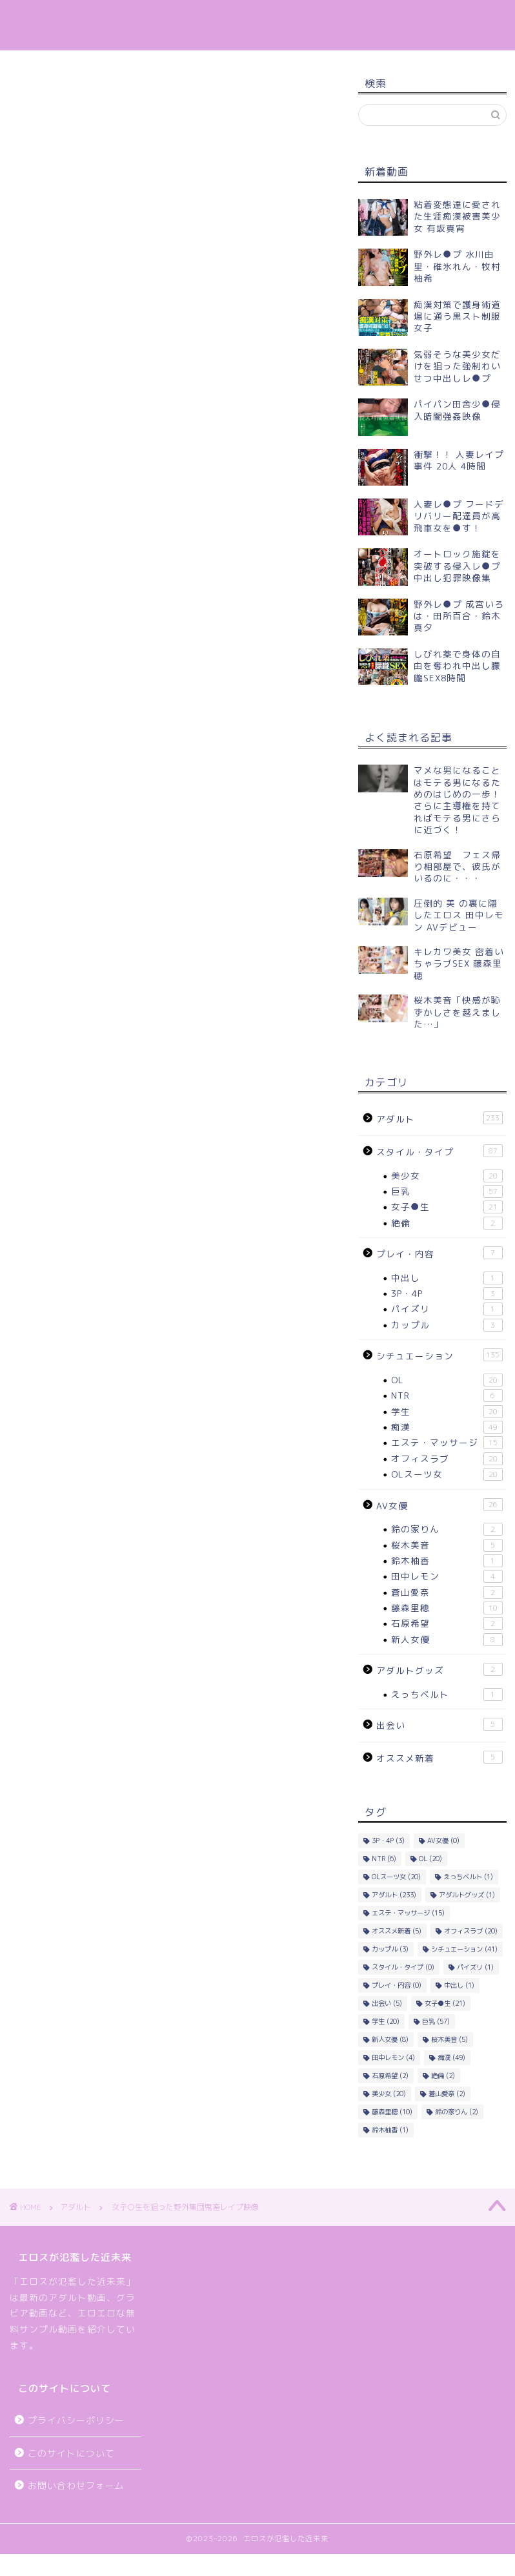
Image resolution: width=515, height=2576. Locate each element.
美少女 (446, 1176)
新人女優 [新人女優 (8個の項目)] (390, 2039)
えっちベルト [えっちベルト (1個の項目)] (468, 1876)
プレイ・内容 (439, 1253)
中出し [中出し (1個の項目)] (459, 1985)
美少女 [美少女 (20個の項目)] (389, 2093)
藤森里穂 (446, 1608)
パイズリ (446, 1309)
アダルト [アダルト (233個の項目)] (394, 1894)
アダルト (40, 89)
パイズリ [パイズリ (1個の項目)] (475, 1967)
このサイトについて (71, 2453)
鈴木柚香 (446, 1560)
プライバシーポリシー (76, 2420)
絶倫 (446, 1223)
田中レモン (446, 1576)
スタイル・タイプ (439, 1151)
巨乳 (446, 1191)
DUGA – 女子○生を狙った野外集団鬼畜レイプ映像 (144, 524)
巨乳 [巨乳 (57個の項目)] (436, 2021)
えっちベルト (446, 1694)
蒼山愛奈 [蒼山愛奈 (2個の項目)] (447, 2093)
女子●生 (446, 1206)
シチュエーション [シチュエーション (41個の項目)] (464, 1948)
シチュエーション (439, 1355)
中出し (446, 1278)
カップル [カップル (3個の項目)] (390, 1948)
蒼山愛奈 (446, 1592)
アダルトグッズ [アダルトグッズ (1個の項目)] (467, 1894)
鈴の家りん (446, 1529)
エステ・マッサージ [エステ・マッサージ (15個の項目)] (408, 1912)
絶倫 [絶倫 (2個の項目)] (443, 2075)
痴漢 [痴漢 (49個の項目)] (451, 2057)
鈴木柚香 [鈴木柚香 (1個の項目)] (390, 2129)
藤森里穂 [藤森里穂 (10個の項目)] (392, 2111)
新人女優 (446, 1639)
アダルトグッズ (439, 1669)
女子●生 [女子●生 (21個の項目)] (445, 2003)
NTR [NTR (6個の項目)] (384, 1858)
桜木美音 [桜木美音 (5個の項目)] (449, 2039)
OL (446, 1380)
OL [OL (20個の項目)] (430, 1858)
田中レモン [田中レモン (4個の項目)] (393, 2057)
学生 (446, 1411)
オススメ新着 (439, 1757)
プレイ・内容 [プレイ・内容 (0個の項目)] (396, 1985)
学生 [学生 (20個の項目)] (385, 2021)
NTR (446, 1395)
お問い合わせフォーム (76, 2485)
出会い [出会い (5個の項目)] (387, 2003)
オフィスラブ (446, 1458)
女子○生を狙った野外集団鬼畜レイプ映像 (123, 395)
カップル (446, 1325)
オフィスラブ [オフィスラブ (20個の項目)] (471, 1930)
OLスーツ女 (446, 1474)
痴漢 (446, 1427)
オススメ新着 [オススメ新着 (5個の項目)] (396, 1930)
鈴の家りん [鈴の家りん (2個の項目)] (456, 2111)
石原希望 (446, 1623)
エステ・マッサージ (446, 1442)
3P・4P (446, 1293)
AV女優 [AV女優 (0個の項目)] (443, 1840)
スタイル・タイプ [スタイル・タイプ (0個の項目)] (403, 1967)
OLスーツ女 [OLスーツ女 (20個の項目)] (396, 1876)
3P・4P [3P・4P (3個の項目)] (388, 1840)
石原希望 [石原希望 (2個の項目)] (390, 2075)
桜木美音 (446, 1545)
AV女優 (439, 1505)
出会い (439, 1724)
